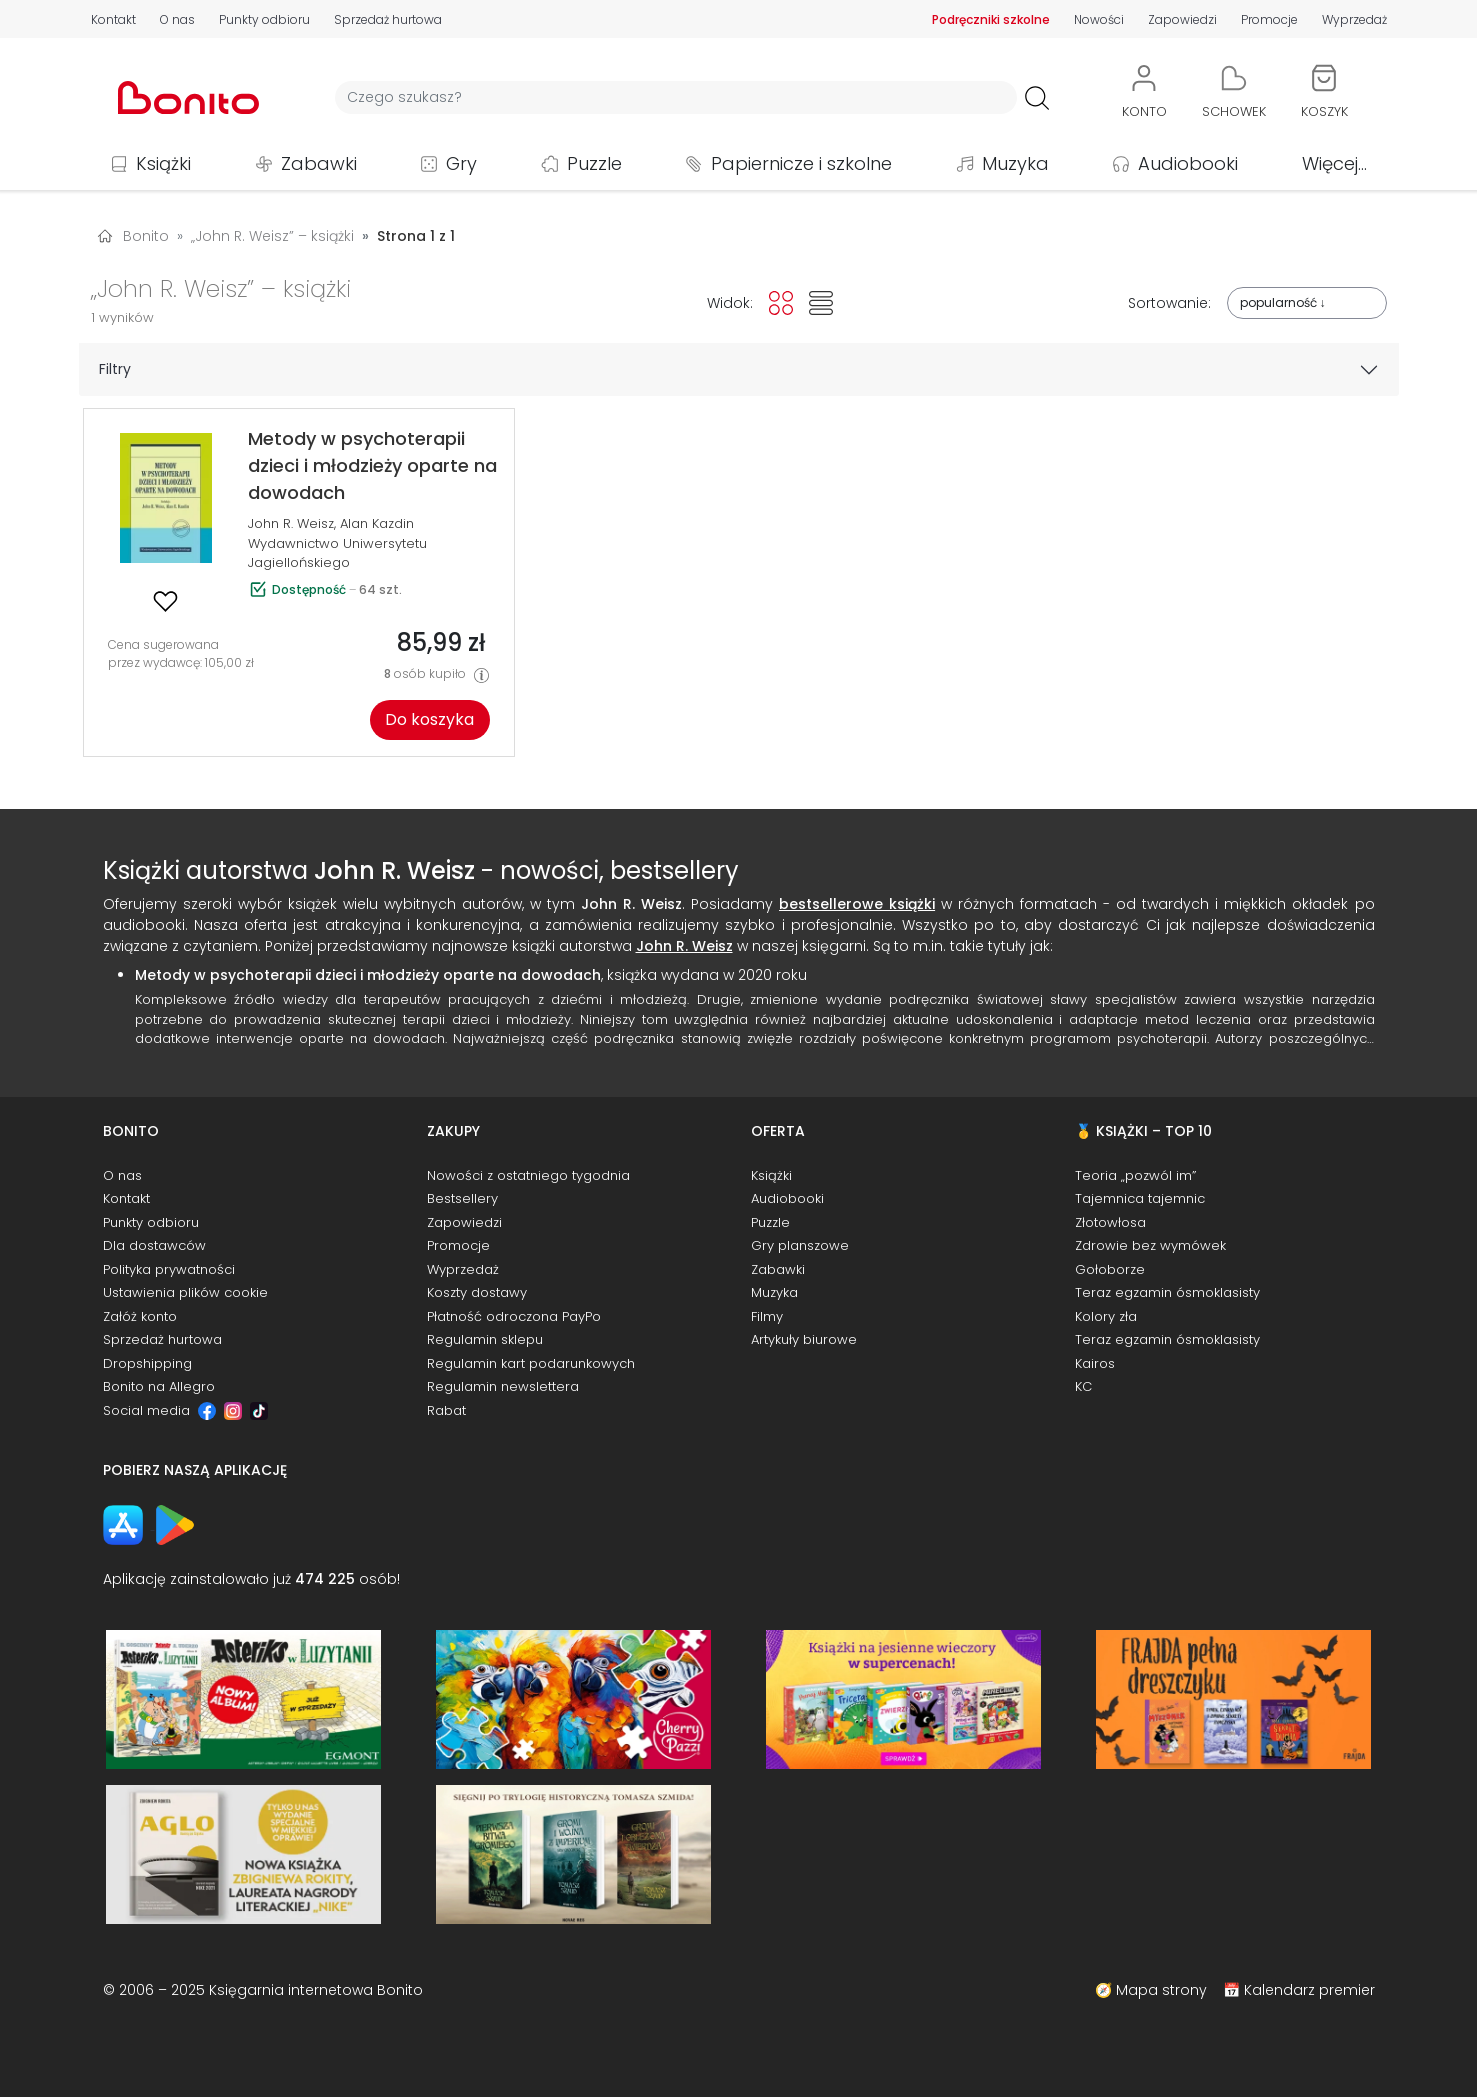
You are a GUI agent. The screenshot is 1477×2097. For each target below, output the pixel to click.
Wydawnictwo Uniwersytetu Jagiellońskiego (337, 553)
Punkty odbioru (264, 19)
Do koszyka (429, 719)
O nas (177, 19)
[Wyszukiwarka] (676, 97)
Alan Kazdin (377, 523)
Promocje (1269, 19)
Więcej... (1334, 163)
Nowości (1099, 19)
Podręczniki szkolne (991, 19)
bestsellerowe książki (857, 904)
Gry (461, 163)
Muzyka (1015, 163)
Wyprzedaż (1354, 19)
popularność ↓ (1283, 302)
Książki (163, 163)
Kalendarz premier (1309, 1990)
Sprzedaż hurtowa (388, 19)
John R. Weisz (291, 523)
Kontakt (113, 19)
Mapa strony (1161, 1990)
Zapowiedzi (1182, 19)
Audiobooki (1188, 163)
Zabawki (319, 163)
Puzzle (594, 163)
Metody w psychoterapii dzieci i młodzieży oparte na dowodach (368, 975)
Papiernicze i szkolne (801, 163)
